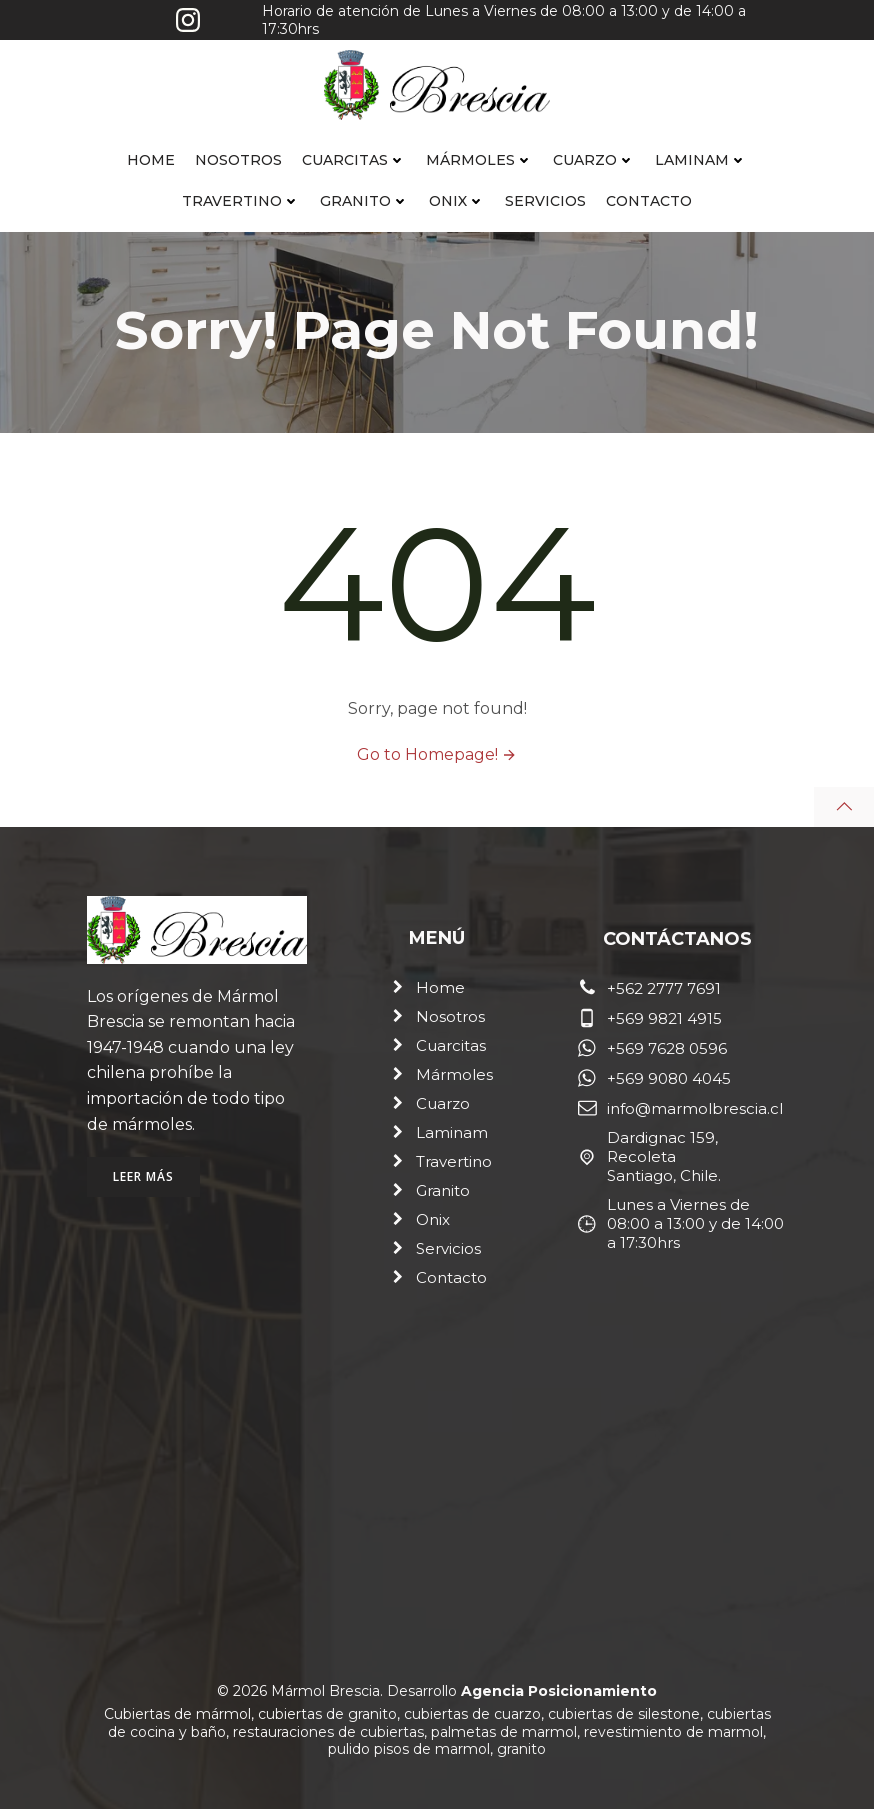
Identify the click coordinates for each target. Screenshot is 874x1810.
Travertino (241, 201)
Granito (364, 201)
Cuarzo (594, 160)
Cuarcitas (354, 160)
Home (151, 160)
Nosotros (238, 160)
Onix (457, 201)
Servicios (545, 201)
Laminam (701, 160)
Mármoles (479, 160)
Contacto (649, 201)
